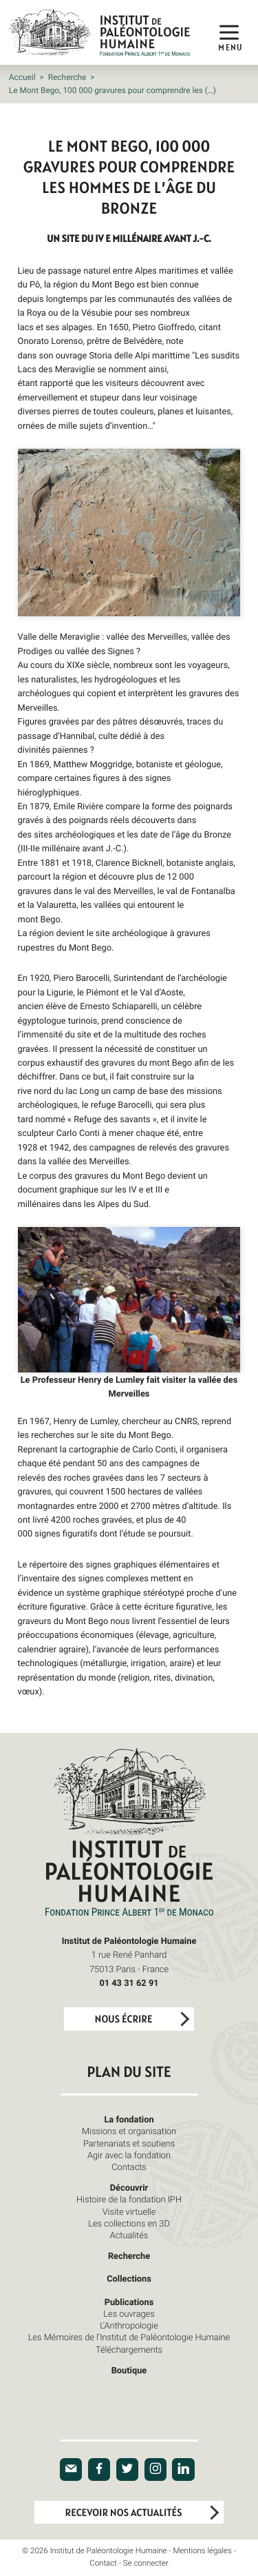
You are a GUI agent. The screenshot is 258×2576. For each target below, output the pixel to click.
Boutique (129, 2370)
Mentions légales (202, 2551)
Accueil (22, 77)
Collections (129, 2278)
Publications (129, 2301)
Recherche (67, 77)
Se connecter (146, 2563)
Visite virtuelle (129, 2211)
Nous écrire (124, 2019)
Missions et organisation (129, 2130)
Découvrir (129, 2187)
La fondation (128, 2119)
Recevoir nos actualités (123, 2513)
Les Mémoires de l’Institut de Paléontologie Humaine (129, 2337)
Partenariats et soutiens (129, 2143)
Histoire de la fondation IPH (129, 2199)
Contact (103, 2563)
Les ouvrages (128, 2313)
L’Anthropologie (129, 2325)
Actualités (129, 2235)
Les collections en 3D (129, 2223)
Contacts (129, 2166)
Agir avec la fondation (129, 2155)
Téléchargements (129, 2349)
